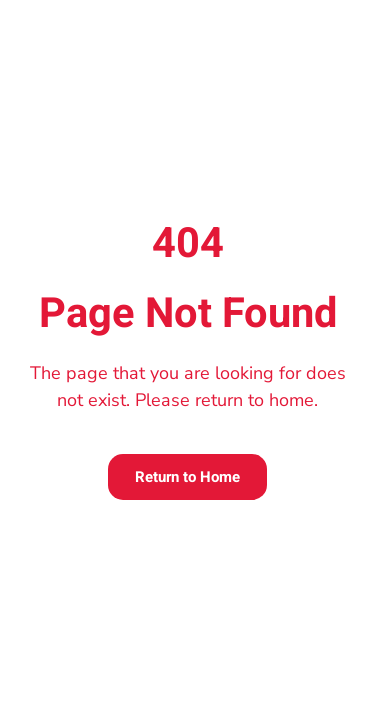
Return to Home (187, 477)
